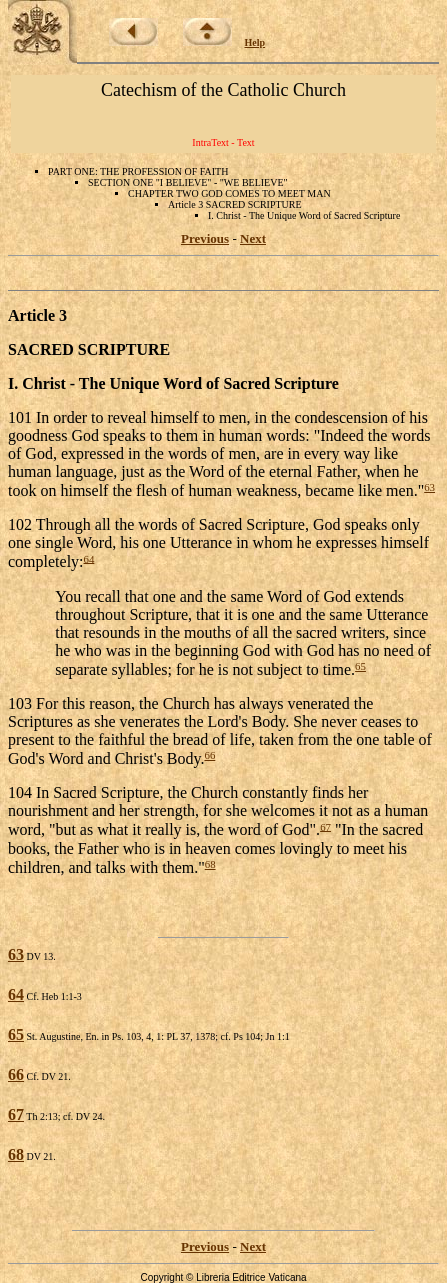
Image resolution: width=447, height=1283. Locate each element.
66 (209, 755)
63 (429, 487)
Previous (205, 238)
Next (253, 238)
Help (255, 42)
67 (325, 826)
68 (210, 864)
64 (89, 558)
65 (360, 666)
